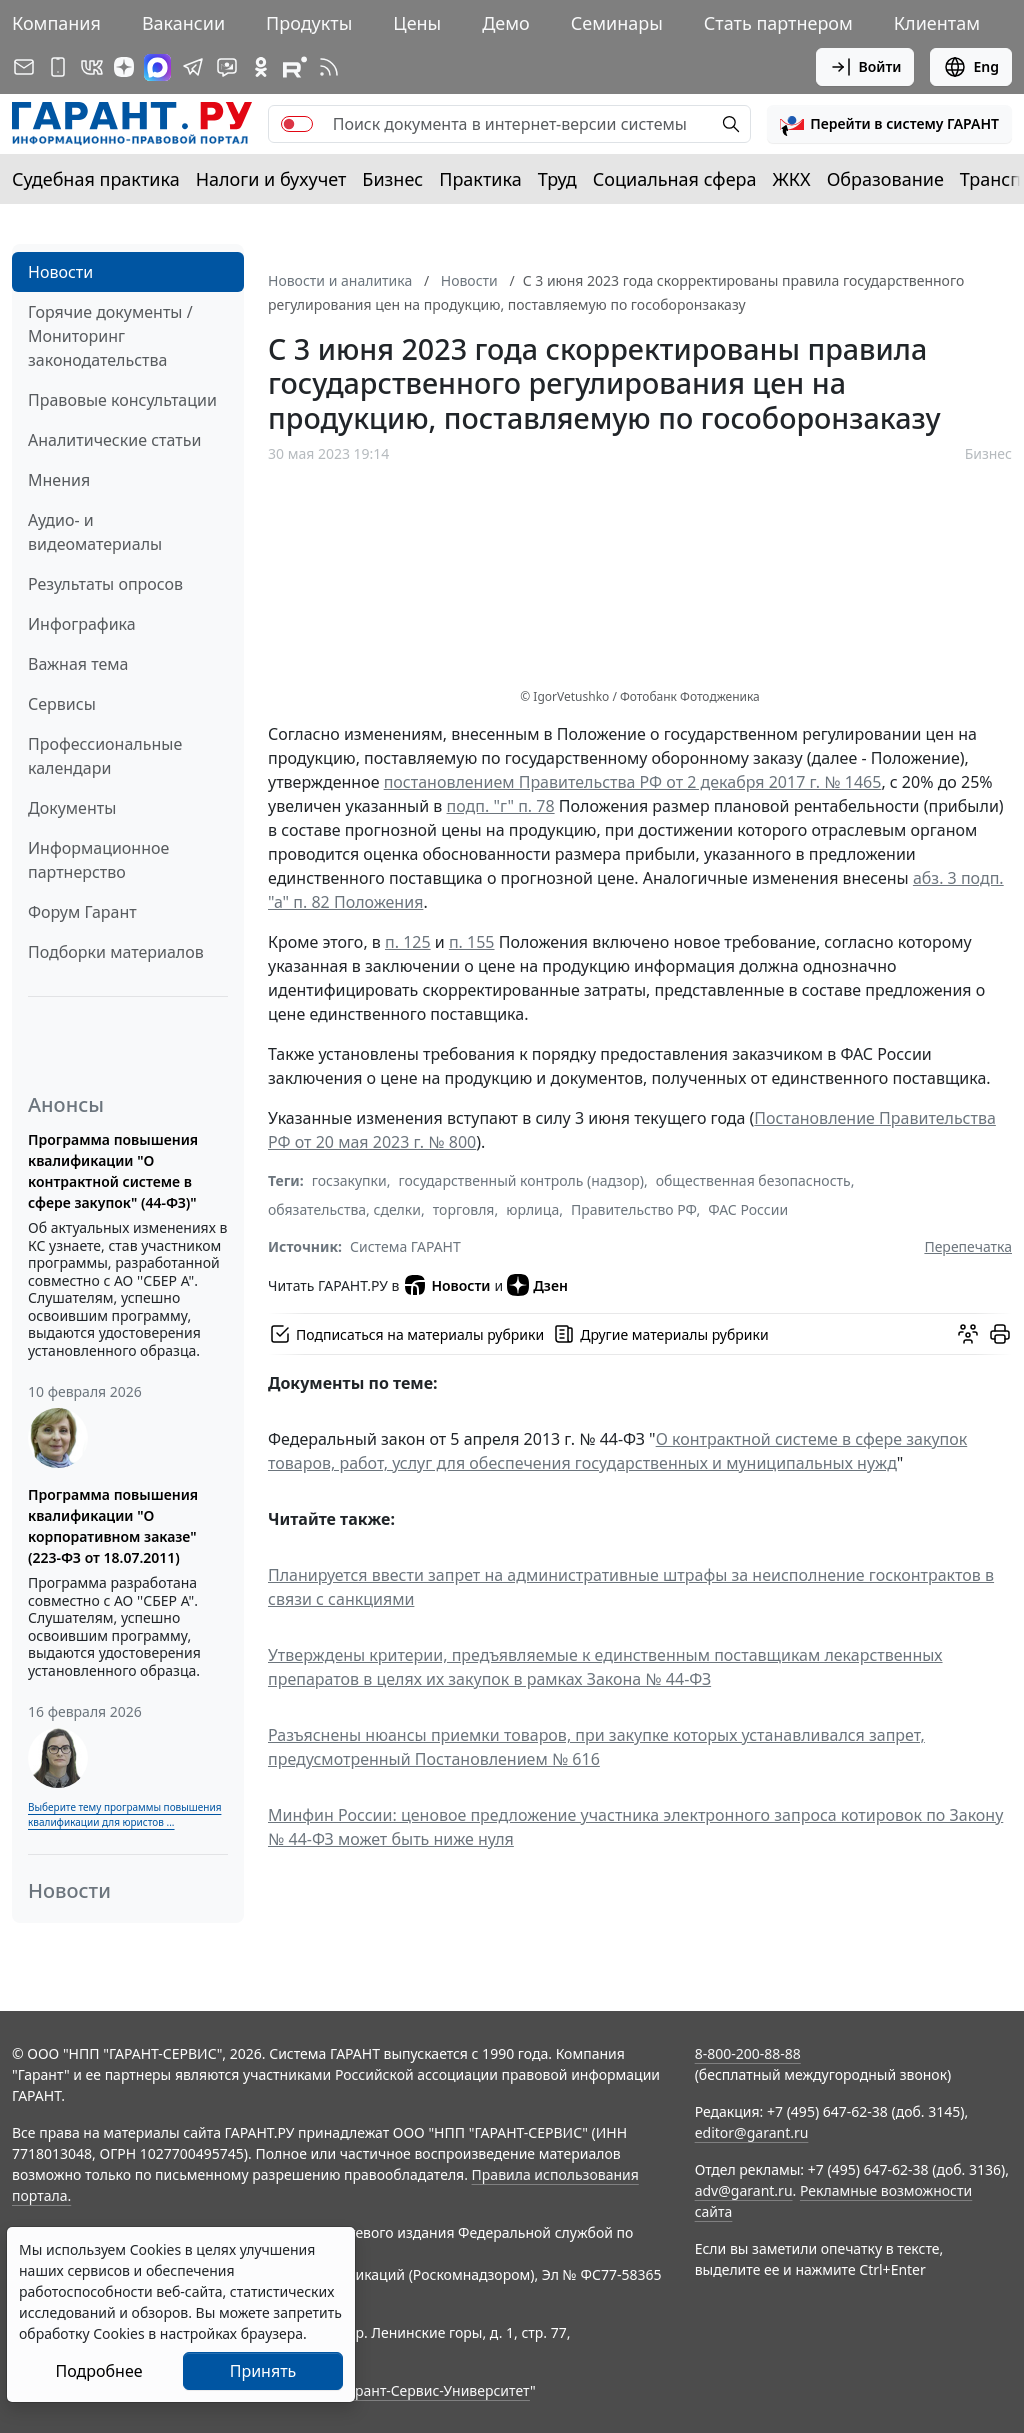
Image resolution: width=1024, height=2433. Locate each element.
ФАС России (748, 1209)
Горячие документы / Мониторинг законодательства (110, 336)
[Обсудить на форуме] (968, 1334)
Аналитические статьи (114, 440)
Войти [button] (865, 67)
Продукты (309, 23)
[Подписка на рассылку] (24, 67)
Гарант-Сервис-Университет (435, 2390)
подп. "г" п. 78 (501, 806)
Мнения (59, 480)
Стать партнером (778, 23)
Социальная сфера (675, 179)
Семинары (617, 23)
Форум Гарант (82, 912)
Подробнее (98, 2371)
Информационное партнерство (98, 860)
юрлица (532, 1209)
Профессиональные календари (105, 756)
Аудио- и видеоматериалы (95, 532)
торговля (464, 1209)
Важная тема (78, 664)
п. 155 (472, 942)
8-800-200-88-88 (748, 2053)
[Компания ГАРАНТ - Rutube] (295, 67)
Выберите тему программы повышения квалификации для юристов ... (124, 1814)
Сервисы (62, 704)
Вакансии (183, 23)
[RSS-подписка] (329, 67)
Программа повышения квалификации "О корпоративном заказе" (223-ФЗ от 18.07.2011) (113, 1526)
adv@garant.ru (744, 2190)
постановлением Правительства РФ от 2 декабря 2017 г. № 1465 (633, 782)
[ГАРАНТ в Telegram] (193, 67)
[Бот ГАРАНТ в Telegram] (227, 67)
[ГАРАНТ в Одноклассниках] (261, 67)
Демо (506, 23)
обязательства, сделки (344, 1209)
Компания (56, 23)
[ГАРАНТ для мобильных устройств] (58, 67)
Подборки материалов (116, 952)
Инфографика (82, 624)
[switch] (297, 124)
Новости (60, 272)
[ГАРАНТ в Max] (157, 67)
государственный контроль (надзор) (520, 1180)
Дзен (537, 1285)
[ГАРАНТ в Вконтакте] (92, 67)
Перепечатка (968, 1246)
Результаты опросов (105, 584)
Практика (480, 179)
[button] (889, 124)
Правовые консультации (122, 400)
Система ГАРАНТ (405, 1246)
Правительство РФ (634, 1209)
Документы (72, 808)
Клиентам (937, 23)
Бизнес (392, 179)
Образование (885, 179)
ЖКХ (792, 179)
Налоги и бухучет (271, 179)
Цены (417, 23)
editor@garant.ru (752, 2132)
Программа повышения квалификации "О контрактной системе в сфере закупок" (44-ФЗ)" (113, 1171)
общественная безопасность (753, 1180)
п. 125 (408, 942)
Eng (971, 67)
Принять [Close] (263, 2371)
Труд (557, 179)
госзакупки (349, 1180)
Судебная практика (96, 179)
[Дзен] (124, 67)
